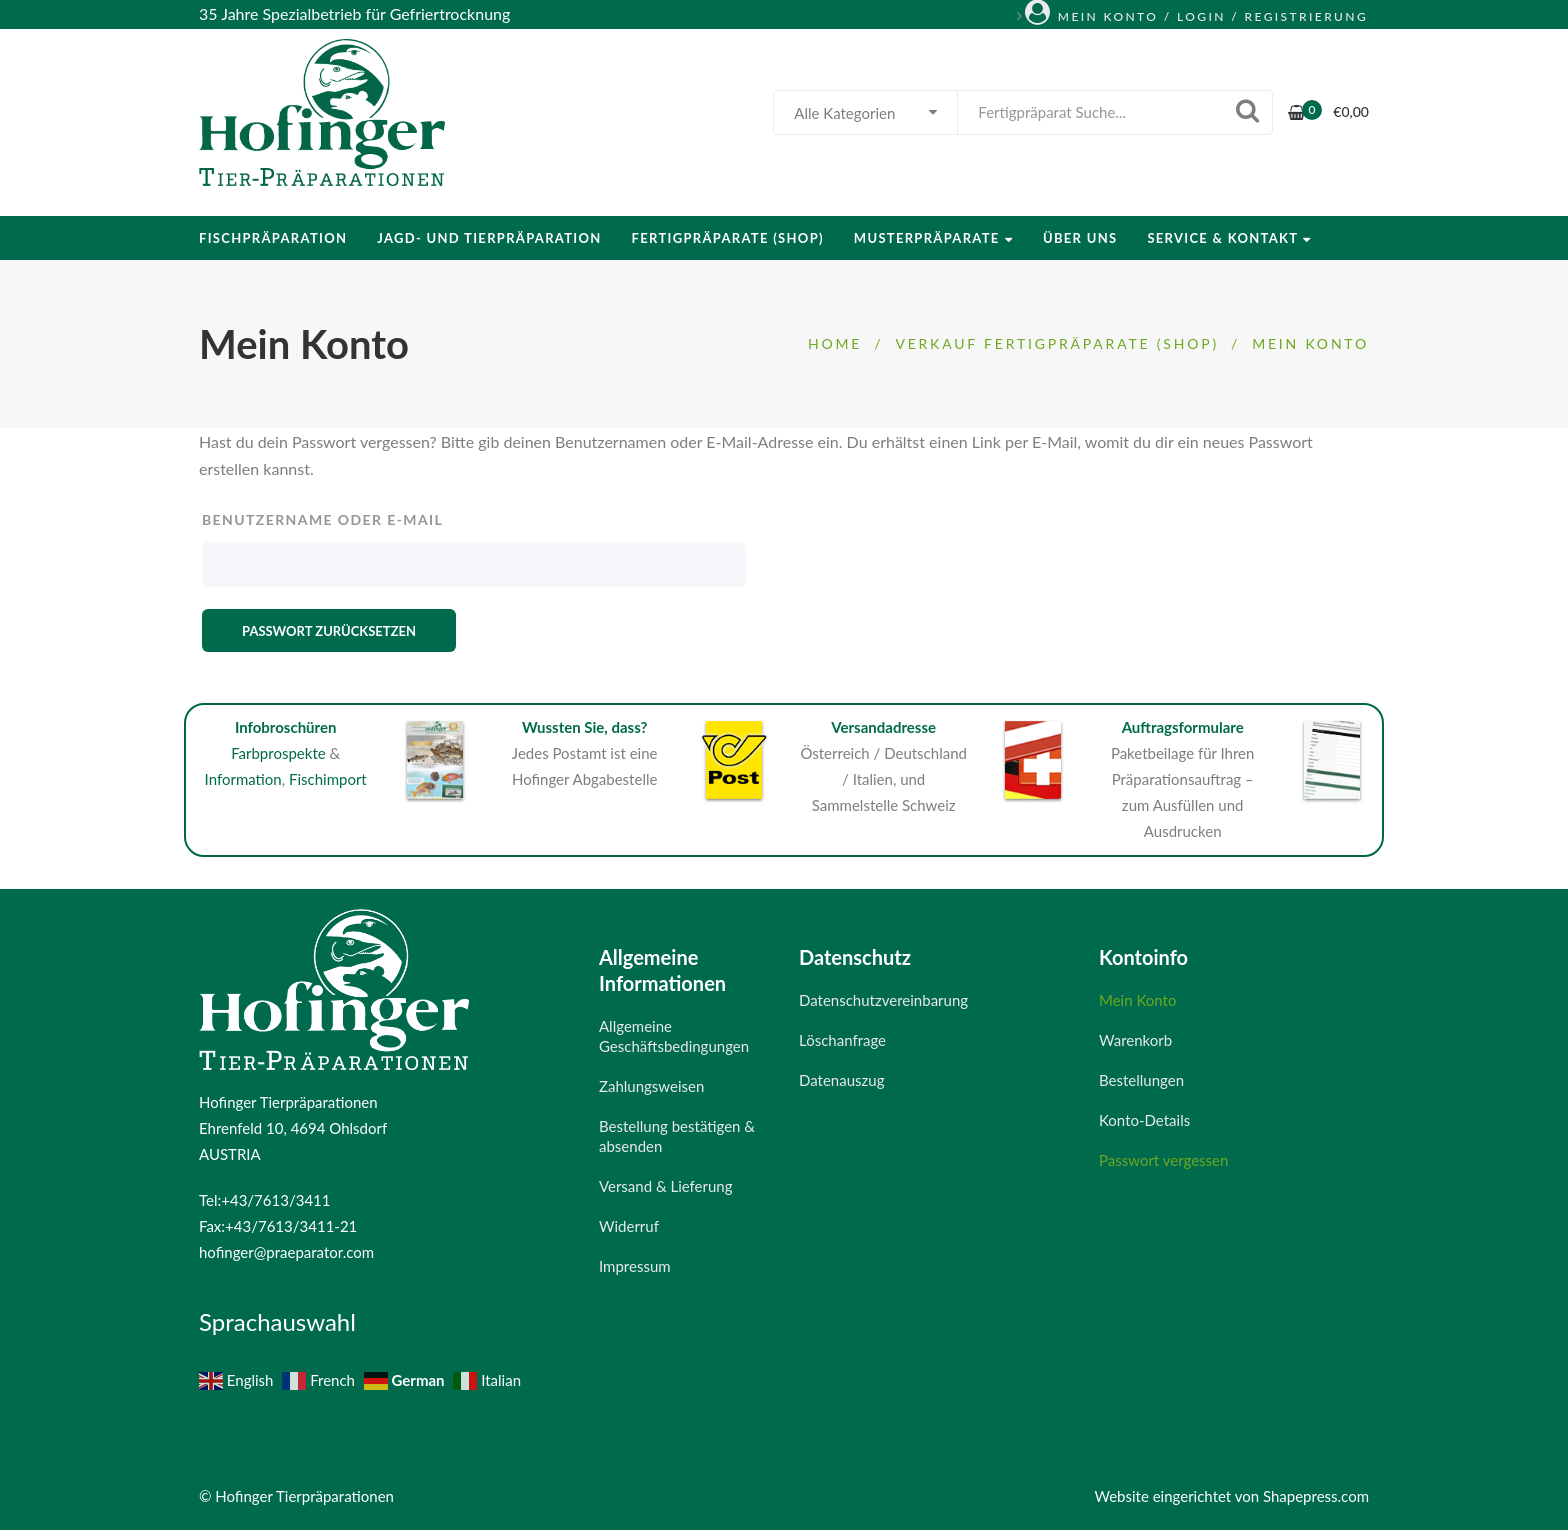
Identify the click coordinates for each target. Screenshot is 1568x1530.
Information (243, 779)
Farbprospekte (278, 753)
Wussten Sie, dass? (585, 727)
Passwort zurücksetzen (329, 631)
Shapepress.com (1316, 1496)
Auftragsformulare (1183, 727)
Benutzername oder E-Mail (322, 519)
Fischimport (328, 779)
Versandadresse (883, 727)
